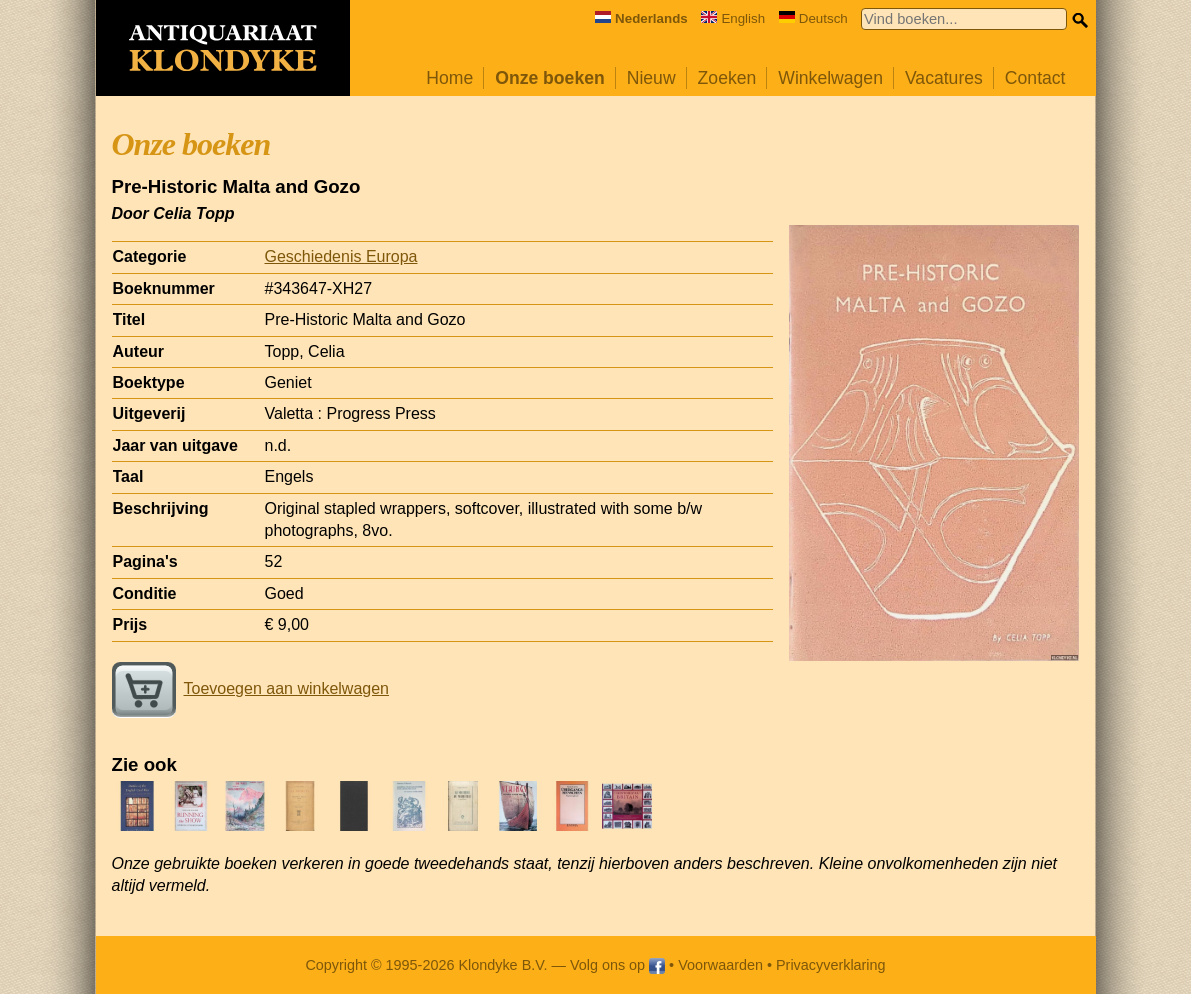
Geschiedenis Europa (341, 256)
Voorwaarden (720, 965)
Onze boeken (550, 78)
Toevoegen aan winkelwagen (250, 688)
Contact (1035, 78)
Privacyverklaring (831, 965)
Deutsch (813, 18)
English (733, 18)
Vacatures (944, 78)
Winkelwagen (830, 78)
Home (449, 78)
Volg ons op (617, 965)
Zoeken (727, 78)
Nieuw (651, 78)
